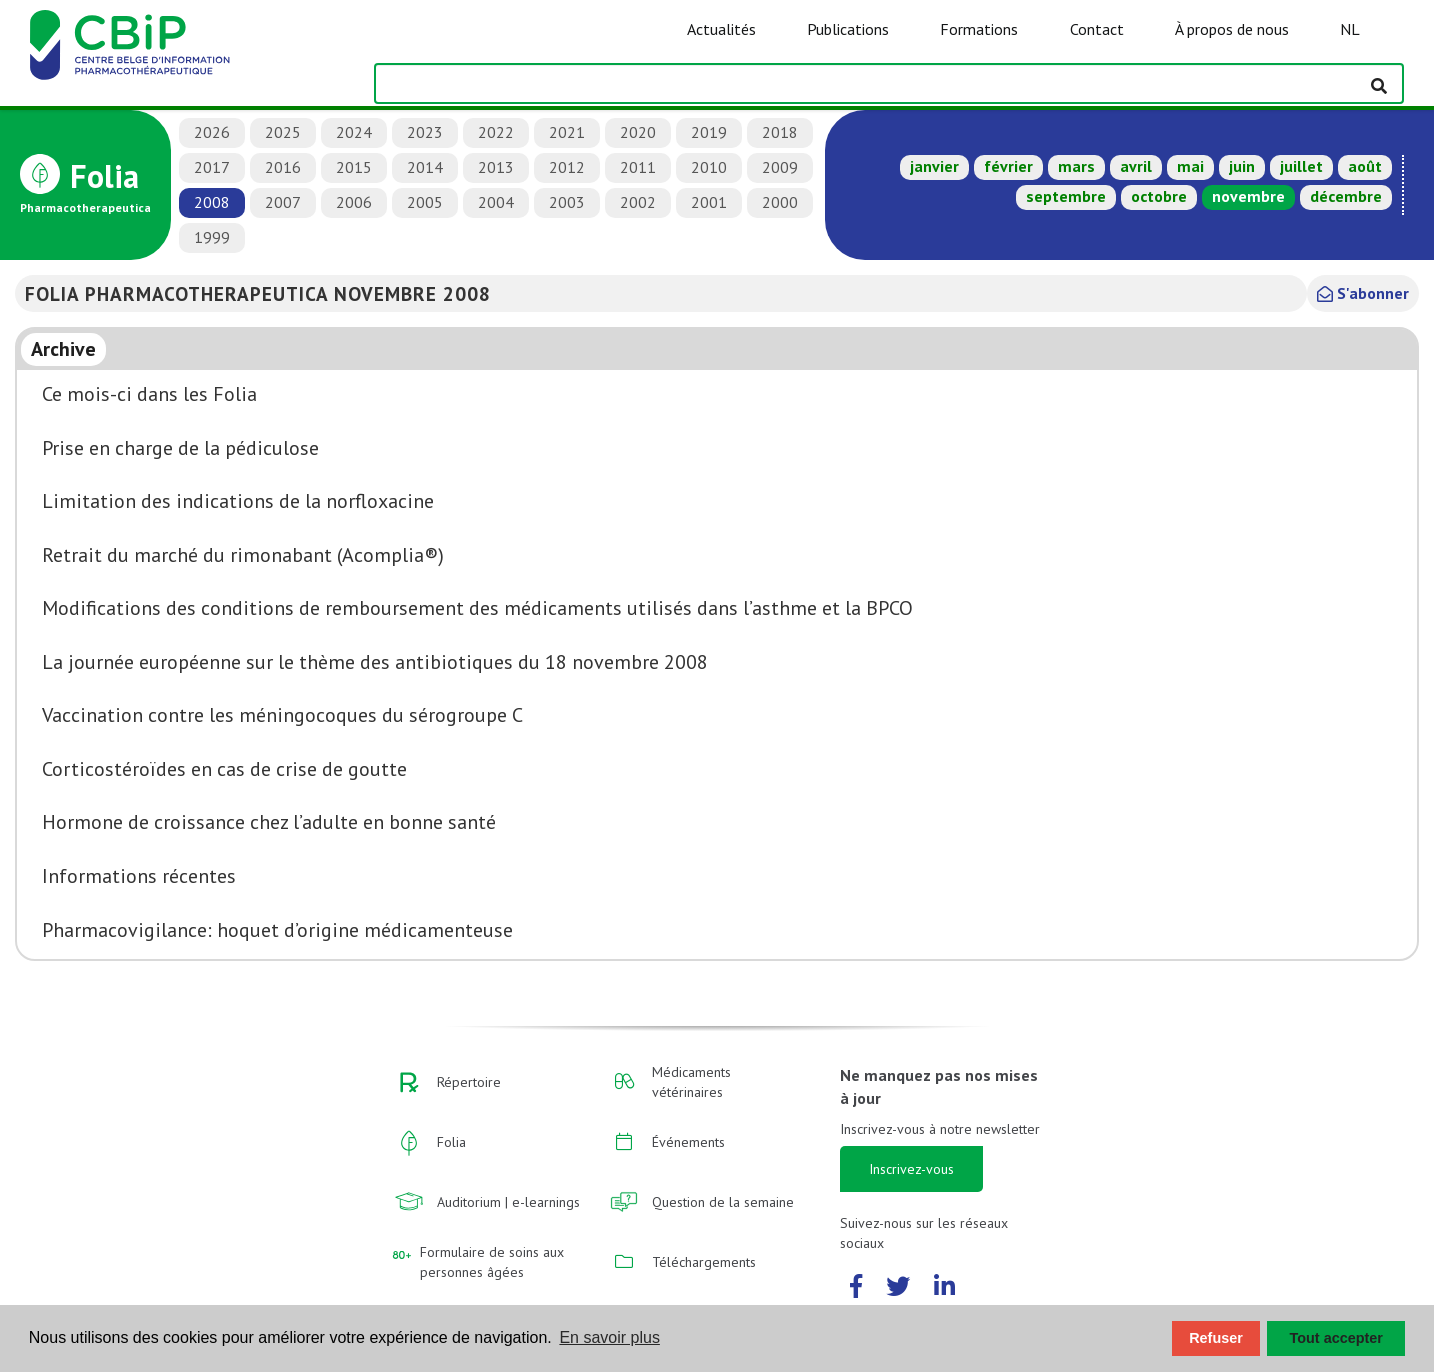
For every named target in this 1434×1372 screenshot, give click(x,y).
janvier (934, 166)
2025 (283, 132)
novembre (1248, 196)
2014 (425, 167)
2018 (780, 132)
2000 (780, 202)
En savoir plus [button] (609, 1337)
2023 (425, 132)
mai (1190, 166)
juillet (1301, 166)
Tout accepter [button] (1336, 1338)
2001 (709, 202)
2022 (496, 132)
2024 (354, 132)
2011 (638, 167)
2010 (709, 167)
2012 (567, 167)
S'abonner (1363, 293)
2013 (496, 167)
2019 (709, 132)
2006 (354, 202)
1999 (212, 237)
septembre (1066, 196)
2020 (638, 132)
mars (1076, 166)
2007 (283, 202)
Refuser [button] (1216, 1338)
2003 (567, 202)
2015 (354, 167)
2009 (780, 167)
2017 (212, 167)
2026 (212, 132)
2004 (496, 202)
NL (1350, 29)
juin (1242, 166)
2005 (425, 202)
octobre (1159, 196)
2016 (283, 167)
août (1365, 166)
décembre (1346, 196)
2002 (638, 202)
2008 (212, 202)
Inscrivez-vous (911, 1169)
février (1008, 166)
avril (1136, 166)
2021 (567, 132)
